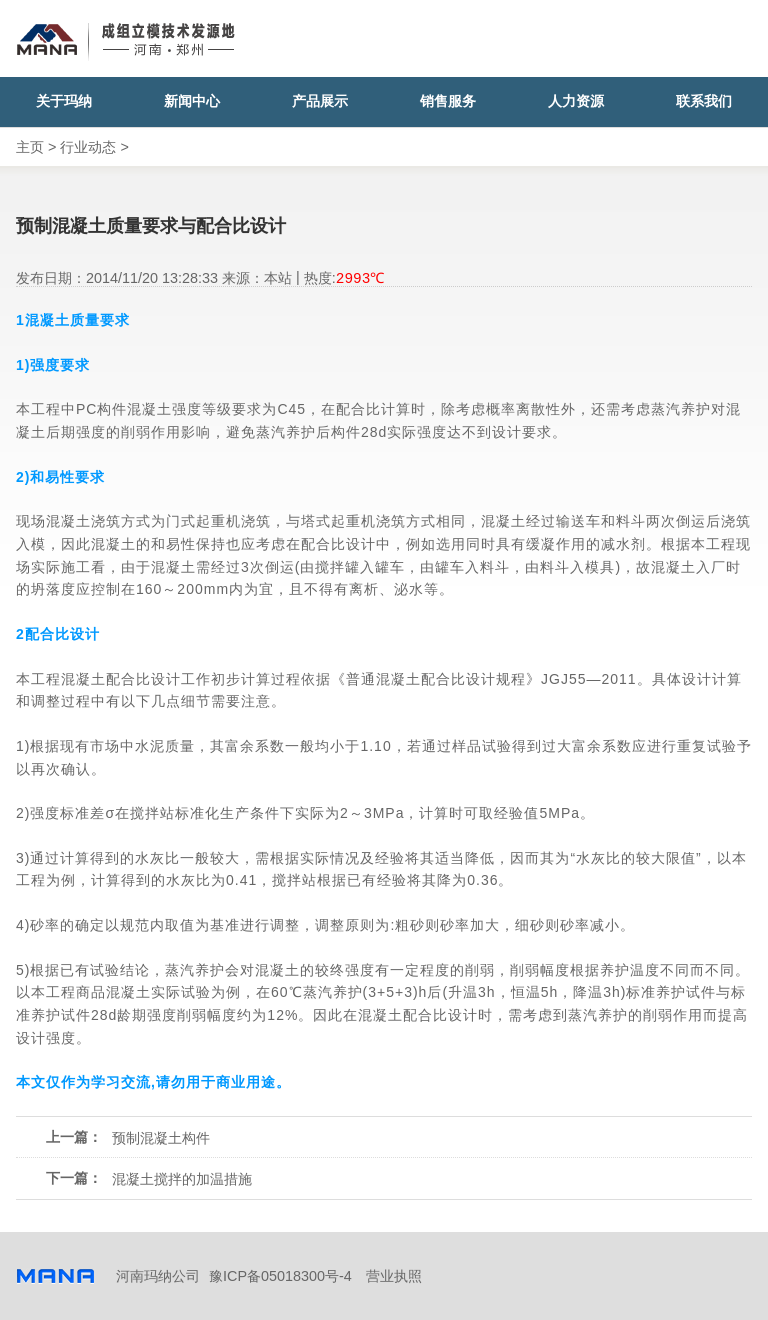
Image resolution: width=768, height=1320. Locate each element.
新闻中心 (192, 101)
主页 (30, 147)
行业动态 (88, 147)
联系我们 (704, 101)
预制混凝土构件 (161, 1138)
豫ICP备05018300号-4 (280, 1276)
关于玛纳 (64, 101)
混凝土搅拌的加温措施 (182, 1179)
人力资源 (576, 101)
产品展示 (320, 101)
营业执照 (394, 1276)
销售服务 (448, 101)
